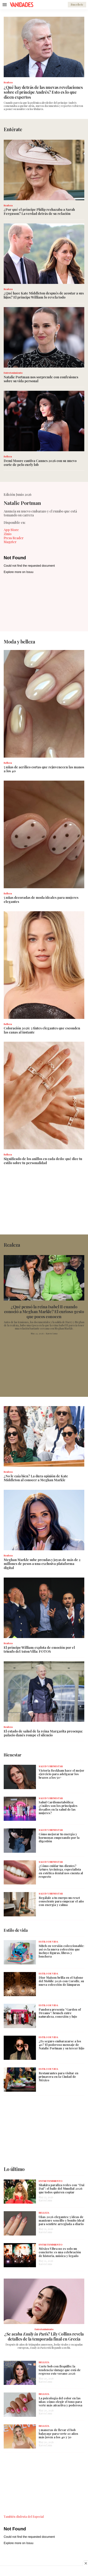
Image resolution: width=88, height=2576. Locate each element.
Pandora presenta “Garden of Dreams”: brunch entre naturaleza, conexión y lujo (60, 2012)
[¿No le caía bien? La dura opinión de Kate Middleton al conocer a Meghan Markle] (44, 1436)
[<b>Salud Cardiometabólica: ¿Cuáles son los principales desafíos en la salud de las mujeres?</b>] (20, 1809)
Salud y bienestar (51, 1766)
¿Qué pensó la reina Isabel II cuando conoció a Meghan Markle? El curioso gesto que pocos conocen (44, 1311)
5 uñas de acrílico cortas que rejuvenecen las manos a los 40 (44, 769)
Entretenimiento (13, 372)
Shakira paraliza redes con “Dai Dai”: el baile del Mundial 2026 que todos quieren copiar (61, 2188)
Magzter (10, 542)
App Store (11, 530)
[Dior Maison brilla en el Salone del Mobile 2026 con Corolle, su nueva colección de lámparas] (20, 1984)
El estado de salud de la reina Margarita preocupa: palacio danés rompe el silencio (43, 1733)
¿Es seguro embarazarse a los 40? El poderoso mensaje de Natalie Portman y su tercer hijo (61, 2044)
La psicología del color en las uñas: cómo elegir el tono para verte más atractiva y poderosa (60, 2401)
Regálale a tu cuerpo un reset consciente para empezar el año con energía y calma (61, 1901)
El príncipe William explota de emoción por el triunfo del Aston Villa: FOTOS (39, 1649)
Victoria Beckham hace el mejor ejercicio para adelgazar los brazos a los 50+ (61, 1773)
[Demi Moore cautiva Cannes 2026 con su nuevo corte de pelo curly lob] (44, 421)
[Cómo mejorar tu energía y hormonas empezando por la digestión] (20, 1840)
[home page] (21, 4)
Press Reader (14, 538)
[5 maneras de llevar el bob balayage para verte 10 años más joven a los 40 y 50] (20, 2436)
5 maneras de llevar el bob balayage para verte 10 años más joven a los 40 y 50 (58, 2433)
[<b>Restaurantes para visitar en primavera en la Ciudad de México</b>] (20, 2079)
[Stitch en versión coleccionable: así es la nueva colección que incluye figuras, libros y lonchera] (20, 1952)
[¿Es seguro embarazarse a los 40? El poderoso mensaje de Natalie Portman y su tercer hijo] (20, 2048)
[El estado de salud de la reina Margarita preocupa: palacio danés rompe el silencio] (44, 1691)
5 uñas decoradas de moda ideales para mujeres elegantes (41, 899)
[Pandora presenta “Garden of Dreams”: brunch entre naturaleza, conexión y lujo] (20, 2016)
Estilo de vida (48, 1941)
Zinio (7, 534)
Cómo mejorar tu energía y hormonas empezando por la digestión (59, 1837)
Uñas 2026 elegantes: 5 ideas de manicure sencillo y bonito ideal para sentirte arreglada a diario (61, 2220)
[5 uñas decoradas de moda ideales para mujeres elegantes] (44, 834)
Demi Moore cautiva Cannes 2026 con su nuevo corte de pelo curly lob (40, 462)
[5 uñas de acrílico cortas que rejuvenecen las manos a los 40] (44, 704)
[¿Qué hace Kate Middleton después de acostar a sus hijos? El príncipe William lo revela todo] (44, 253)
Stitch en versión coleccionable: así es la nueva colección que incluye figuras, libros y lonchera (61, 1951)
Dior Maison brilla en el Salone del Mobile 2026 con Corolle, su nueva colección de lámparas (61, 1981)
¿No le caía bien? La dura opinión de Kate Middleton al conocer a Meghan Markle (36, 1478)
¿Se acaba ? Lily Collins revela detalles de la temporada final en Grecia (44, 2336)
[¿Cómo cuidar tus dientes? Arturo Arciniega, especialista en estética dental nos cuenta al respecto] (20, 1872)
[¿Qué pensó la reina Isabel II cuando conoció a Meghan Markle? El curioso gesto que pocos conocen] (44, 1278)
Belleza (8, 456)
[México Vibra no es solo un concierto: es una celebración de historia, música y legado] (20, 2255)
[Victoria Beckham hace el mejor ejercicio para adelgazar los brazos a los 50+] (20, 1777)
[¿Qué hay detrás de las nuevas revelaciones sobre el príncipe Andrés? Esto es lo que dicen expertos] (44, 47)
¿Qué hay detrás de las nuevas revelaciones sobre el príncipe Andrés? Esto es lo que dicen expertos (43, 92)
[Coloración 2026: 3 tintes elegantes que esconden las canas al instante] (44, 965)
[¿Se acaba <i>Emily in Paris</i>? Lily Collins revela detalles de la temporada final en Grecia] (44, 2301)
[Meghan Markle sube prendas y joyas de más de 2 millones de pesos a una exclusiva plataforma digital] (44, 1520)
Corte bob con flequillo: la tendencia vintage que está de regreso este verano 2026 (60, 2369)
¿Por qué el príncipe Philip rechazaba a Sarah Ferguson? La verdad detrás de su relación (39, 211)
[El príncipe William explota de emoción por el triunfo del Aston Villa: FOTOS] (44, 1608)
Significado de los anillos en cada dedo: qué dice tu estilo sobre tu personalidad (43, 1161)
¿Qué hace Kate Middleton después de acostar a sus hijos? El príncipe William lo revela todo (44, 295)
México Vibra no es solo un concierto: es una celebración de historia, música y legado (60, 2252)
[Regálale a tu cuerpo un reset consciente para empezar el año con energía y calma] (20, 1904)
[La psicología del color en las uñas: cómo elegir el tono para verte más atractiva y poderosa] (20, 2404)
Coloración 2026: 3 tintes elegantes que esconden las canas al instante (42, 1030)
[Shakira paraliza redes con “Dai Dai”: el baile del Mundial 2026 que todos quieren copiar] (20, 2191)
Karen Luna (51, 1333)
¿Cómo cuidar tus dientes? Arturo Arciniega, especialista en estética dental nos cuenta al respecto (61, 1871)
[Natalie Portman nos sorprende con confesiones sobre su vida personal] (44, 337)
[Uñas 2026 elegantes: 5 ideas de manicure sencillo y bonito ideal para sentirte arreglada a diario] (20, 2223)
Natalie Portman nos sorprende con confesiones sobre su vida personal (41, 379)
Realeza (8, 82)
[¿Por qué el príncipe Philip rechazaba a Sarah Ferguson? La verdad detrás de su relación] (44, 170)
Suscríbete (77, 4)
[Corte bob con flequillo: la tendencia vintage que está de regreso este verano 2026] (20, 2373)
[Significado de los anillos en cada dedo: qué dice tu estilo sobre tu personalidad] (44, 1095)
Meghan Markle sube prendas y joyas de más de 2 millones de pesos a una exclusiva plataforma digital (42, 1564)
